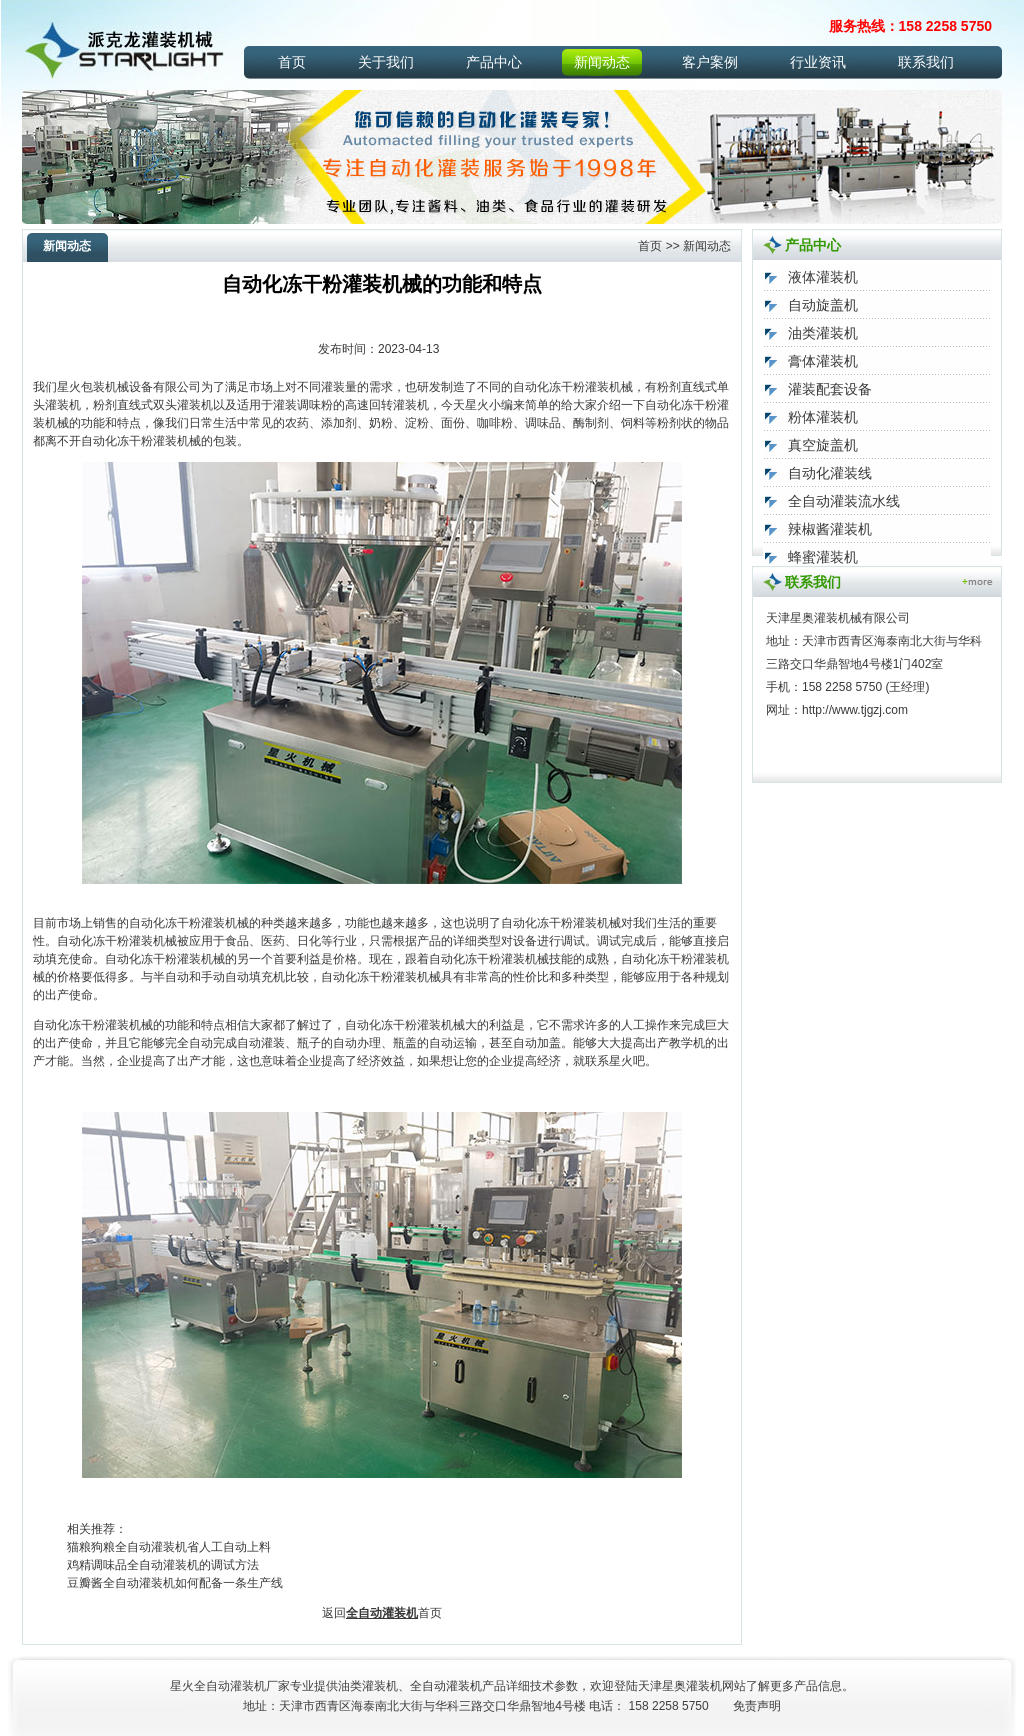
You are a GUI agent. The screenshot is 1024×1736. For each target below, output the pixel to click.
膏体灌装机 (823, 361)
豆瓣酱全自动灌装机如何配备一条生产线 (175, 1583)
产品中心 (494, 62)
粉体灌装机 (823, 417)
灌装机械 (609, 387)
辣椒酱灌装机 (830, 529)
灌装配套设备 (830, 389)
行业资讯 (818, 62)
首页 (292, 62)
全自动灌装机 (382, 1613)
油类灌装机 (823, 333)
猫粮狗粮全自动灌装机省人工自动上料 (169, 1547)
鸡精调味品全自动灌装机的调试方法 (163, 1565)
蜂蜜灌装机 (823, 557)
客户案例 (710, 62)
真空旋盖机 (823, 445)
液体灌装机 (823, 277)
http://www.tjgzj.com (855, 710)
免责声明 (757, 1706)
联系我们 (926, 62)
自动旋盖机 (823, 305)
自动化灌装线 (830, 473)
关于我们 (386, 62)
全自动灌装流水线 (844, 501)
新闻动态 (602, 62)
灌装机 (704, 1686)
